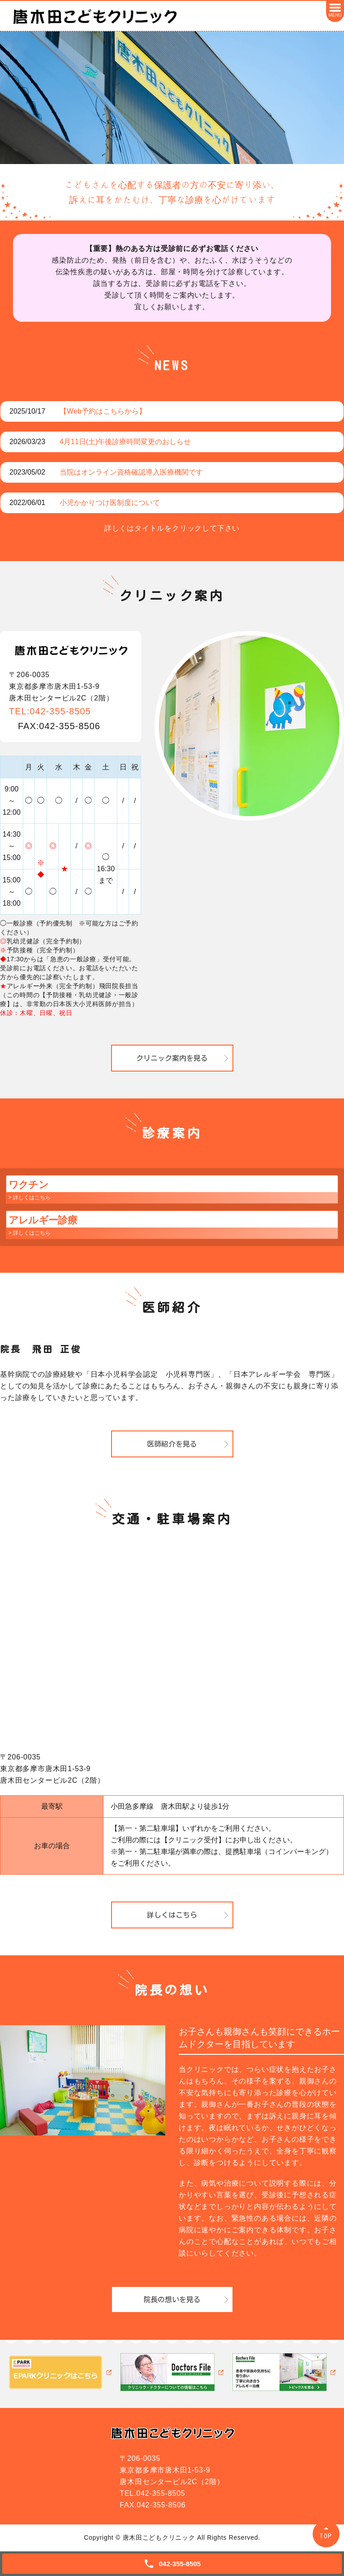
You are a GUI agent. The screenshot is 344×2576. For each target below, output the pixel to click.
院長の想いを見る (172, 2299)
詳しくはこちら (172, 1915)
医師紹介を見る (172, 1444)
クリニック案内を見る (172, 1058)
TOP (326, 2536)
